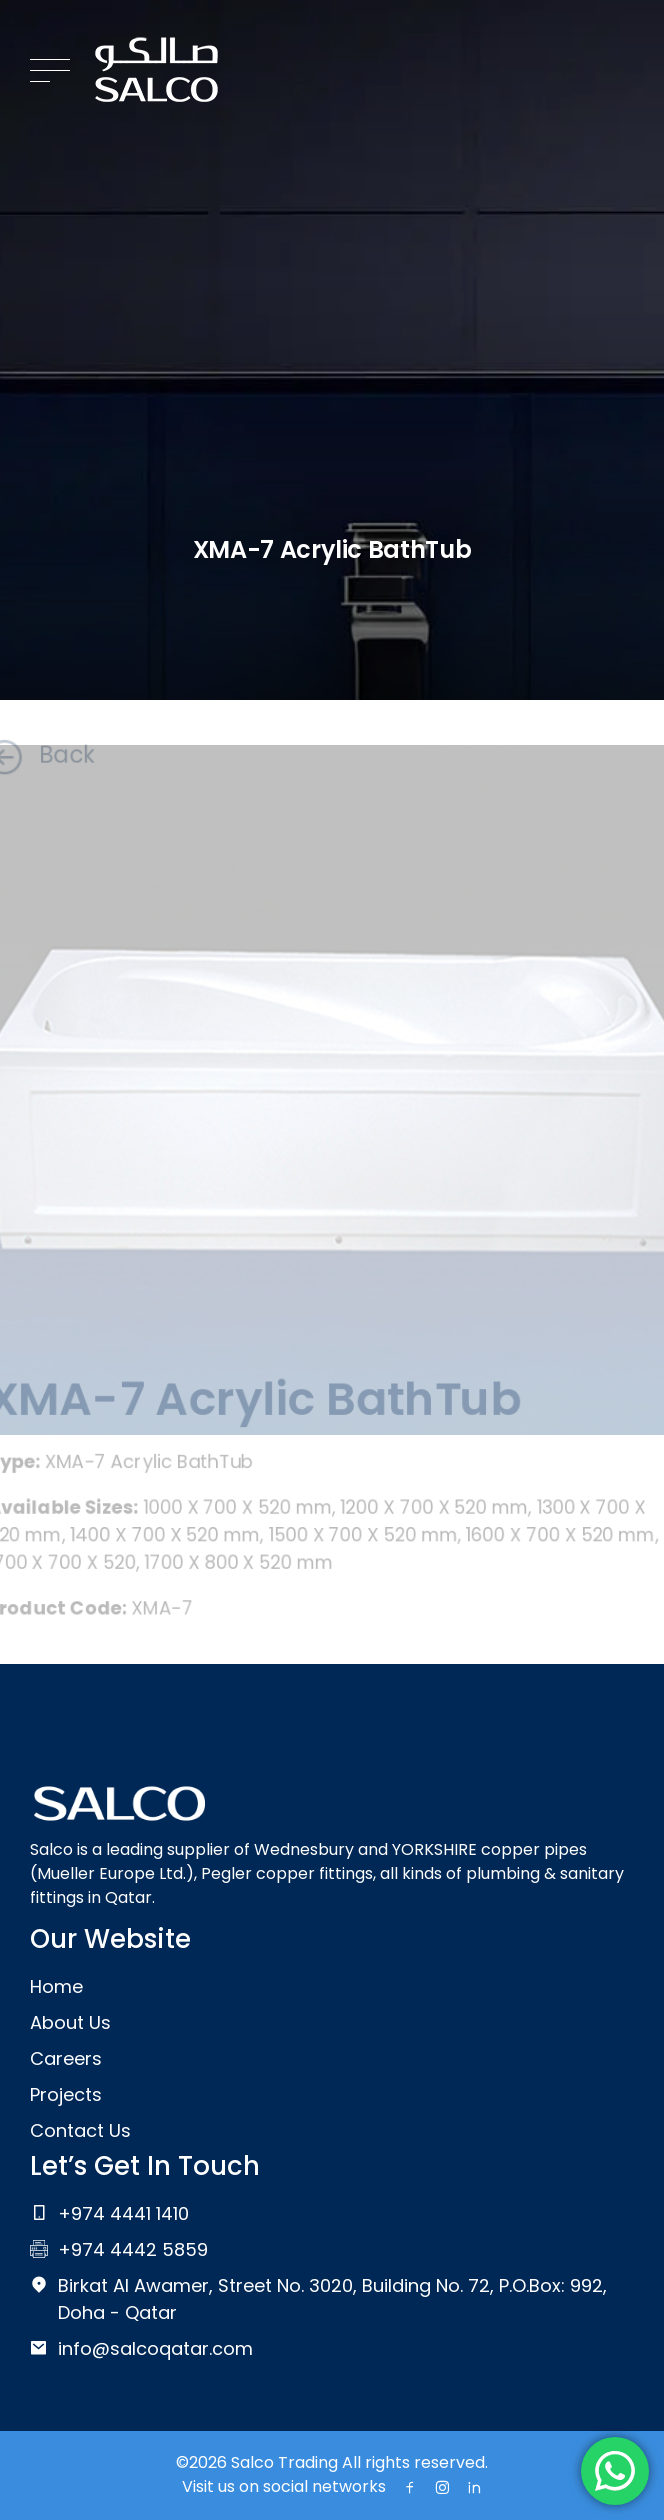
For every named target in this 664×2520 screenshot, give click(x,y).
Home (56, 1986)
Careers (66, 2058)
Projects (66, 2094)
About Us (70, 2022)
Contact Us (80, 2130)
